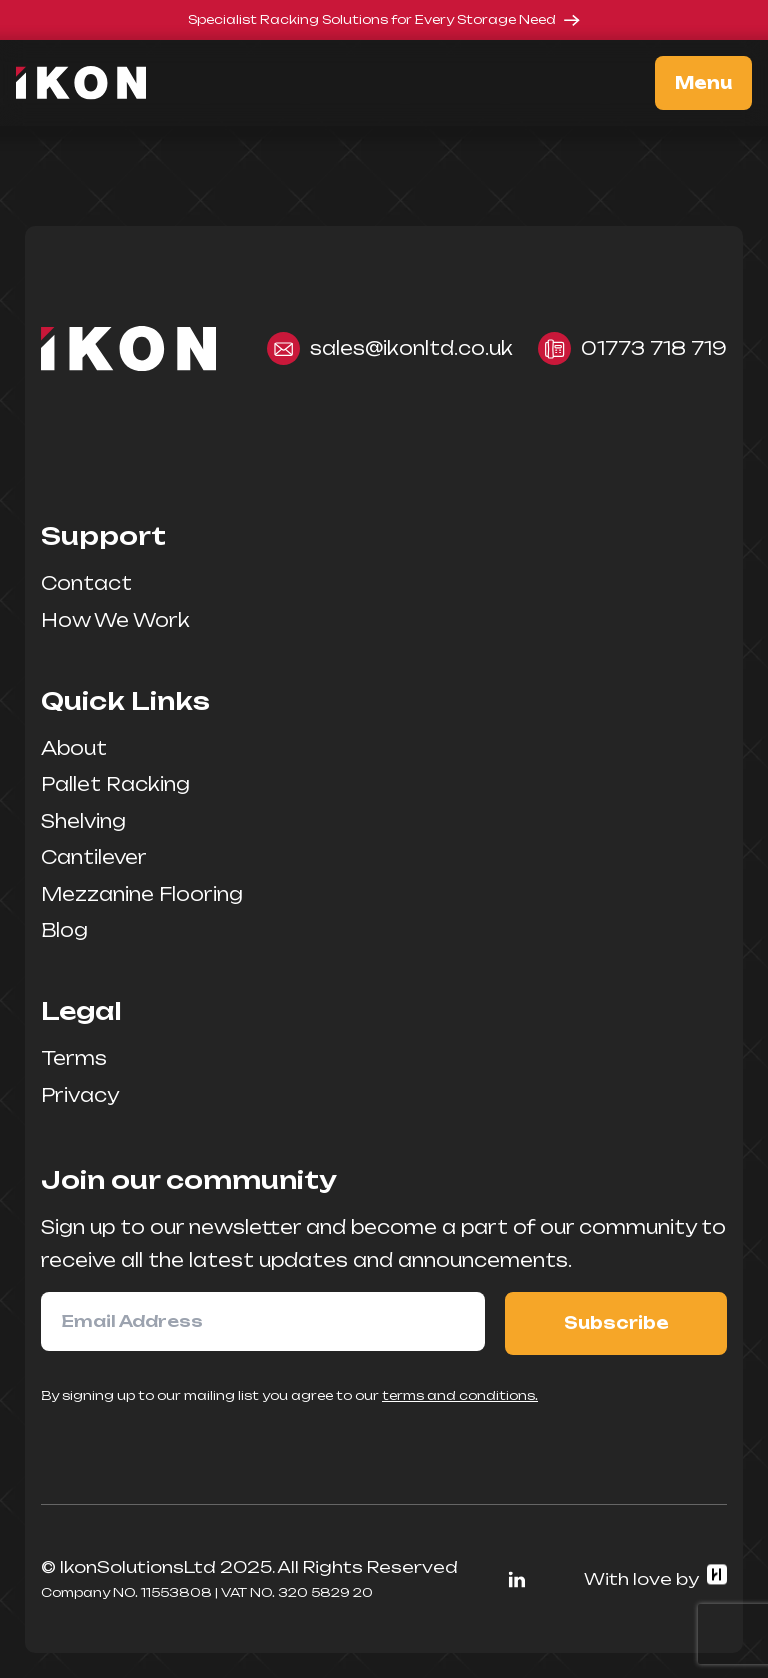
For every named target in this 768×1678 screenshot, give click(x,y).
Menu (703, 83)
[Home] (91, 83)
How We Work (115, 620)
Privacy (80, 1095)
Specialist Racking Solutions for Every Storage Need (384, 19)
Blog (64, 930)
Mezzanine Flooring (142, 894)
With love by (655, 1578)
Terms (74, 1058)
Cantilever (94, 857)
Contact (86, 583)
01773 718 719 (632, 348)
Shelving (83, 821)
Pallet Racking (115, 784)
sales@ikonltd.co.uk (390, 348)
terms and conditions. (460, 1395)
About (74, 748)
